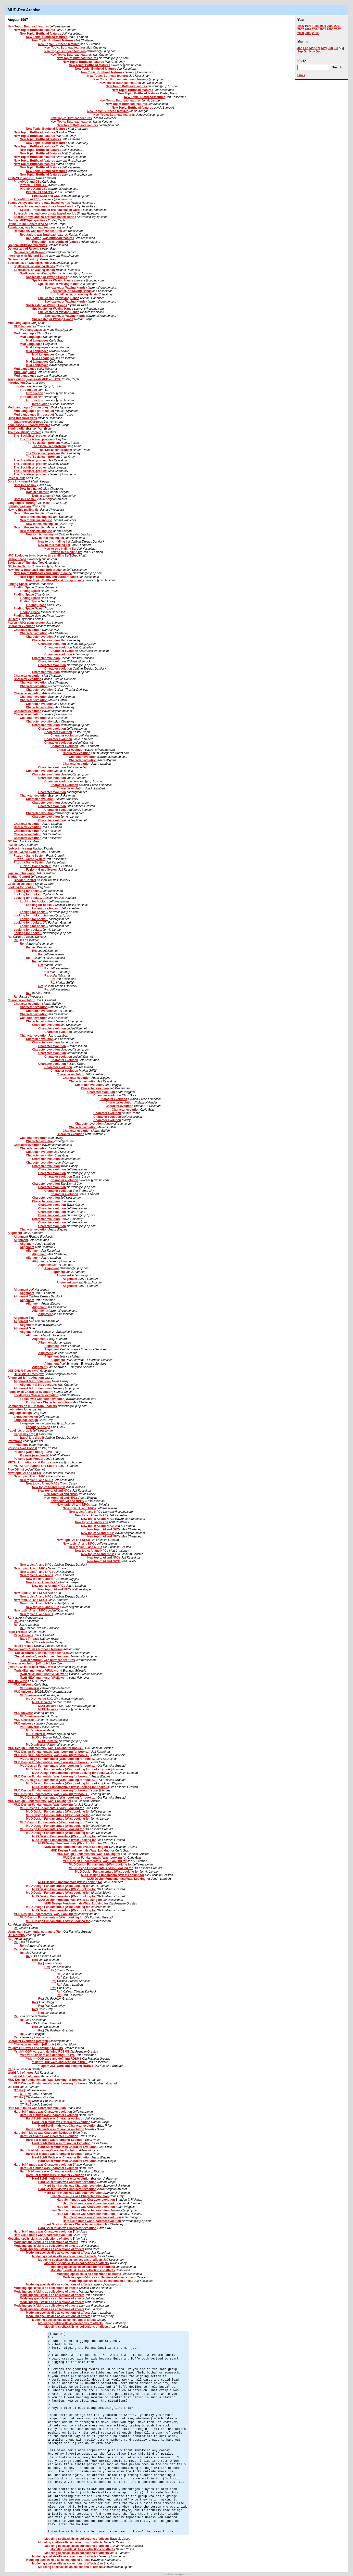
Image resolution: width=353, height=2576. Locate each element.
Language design (20, 1413)
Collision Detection (21, 884)
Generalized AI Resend (23, 248)
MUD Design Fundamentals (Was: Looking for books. (45, 2079)
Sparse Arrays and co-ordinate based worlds (39, 202)
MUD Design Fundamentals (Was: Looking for (39, 1801)
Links (301, 75)
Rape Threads (17, 1632)
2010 (315, 33)
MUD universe (17, 1681)
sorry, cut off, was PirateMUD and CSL (34, 379)
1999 (322, 26)
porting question (19, 506)
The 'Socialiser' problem (24, 432)
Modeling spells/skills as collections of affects (40, 2238)
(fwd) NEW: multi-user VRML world (32, 1667)
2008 (300, 33)
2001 (337, 26)
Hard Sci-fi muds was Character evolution (37, 2108)
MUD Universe (36, 1698)
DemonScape (17, 559)
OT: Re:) (13, 2087)
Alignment (15, 1233)
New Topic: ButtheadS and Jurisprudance (37, 569)
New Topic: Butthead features (28, 26)
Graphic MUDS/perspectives (27, 220)
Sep (300, 51)
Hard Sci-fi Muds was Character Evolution (43, 2132)
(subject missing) (20, 848)
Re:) (10, 1939)
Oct (305, 51)
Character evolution (21, 626)
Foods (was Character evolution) (30, 1392)
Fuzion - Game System (23, 852)
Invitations (15, 1441)
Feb (305, 48)
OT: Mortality (16, 1935)
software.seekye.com (176, 2574)
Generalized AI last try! (23, 259)
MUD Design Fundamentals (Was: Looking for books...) (46, 1748)
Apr (317, 48)
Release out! (16, 478)
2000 (330, 26)
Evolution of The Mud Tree (26, 562)
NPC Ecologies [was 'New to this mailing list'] (39, 555)
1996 (300, 26)
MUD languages (25, 326)
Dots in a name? (19, 481)
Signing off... (16, 428)
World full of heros (21, 2072)
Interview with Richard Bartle (28, 255)
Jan (300, 48)
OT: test (13, 619)
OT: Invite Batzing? (21, 566)
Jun (330, 48)
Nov (312, 51)
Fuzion (12, 845)
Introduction (16, 382)
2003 (308, 29)
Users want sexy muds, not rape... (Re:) (35, 1931)
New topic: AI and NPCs (24, 1473)
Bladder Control (19, 876)
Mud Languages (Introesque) (28, 407)
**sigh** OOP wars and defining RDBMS (35, 2048)
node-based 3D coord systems (29, 425)
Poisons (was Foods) (22, 1448)
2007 (337, 29)
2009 (308, 33)
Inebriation (15, 1409)
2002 (300, 29)
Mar (312, 48)
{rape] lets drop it (20, 1430)
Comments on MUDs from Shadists (32, 1406)
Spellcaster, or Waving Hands (28, 263)
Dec (318, 51)
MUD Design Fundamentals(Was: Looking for (100, 1864)
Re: (10, 937)
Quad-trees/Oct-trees (22, 418)
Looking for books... (22, 887)
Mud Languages (19, 323)
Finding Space (18, 584)
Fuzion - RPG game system (27, 622)
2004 (315, 29)
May (324, 48)
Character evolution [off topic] (29, 1663)
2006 (330, 29)
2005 (322, 29)
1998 (315, 26)
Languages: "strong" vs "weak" (30, 503)
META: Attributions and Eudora (29, 1462)
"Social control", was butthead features (35, 1649)
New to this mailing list (23, 509)
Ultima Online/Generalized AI (28, 224)
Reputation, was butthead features (32, 227)
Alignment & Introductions (26, 1377)
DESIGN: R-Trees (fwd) (23, 1370)
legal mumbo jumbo (21, 873)
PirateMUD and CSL (21, 178)
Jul (336, 48)
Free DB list (16, 1469)
